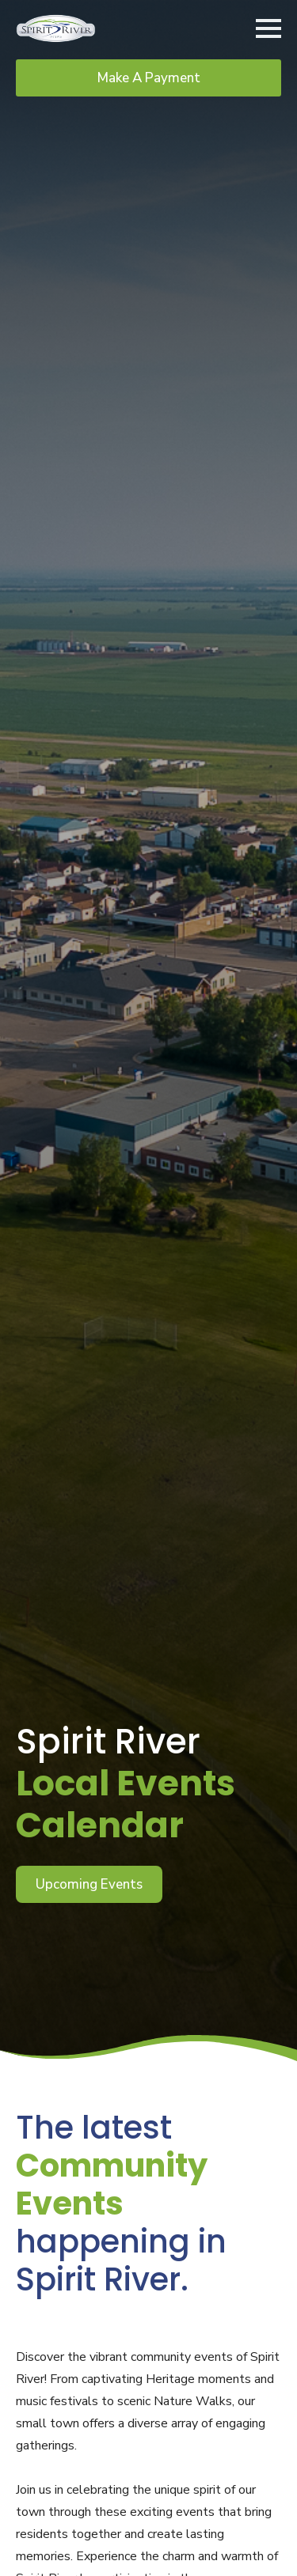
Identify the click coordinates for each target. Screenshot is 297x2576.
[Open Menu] (268, 28)
